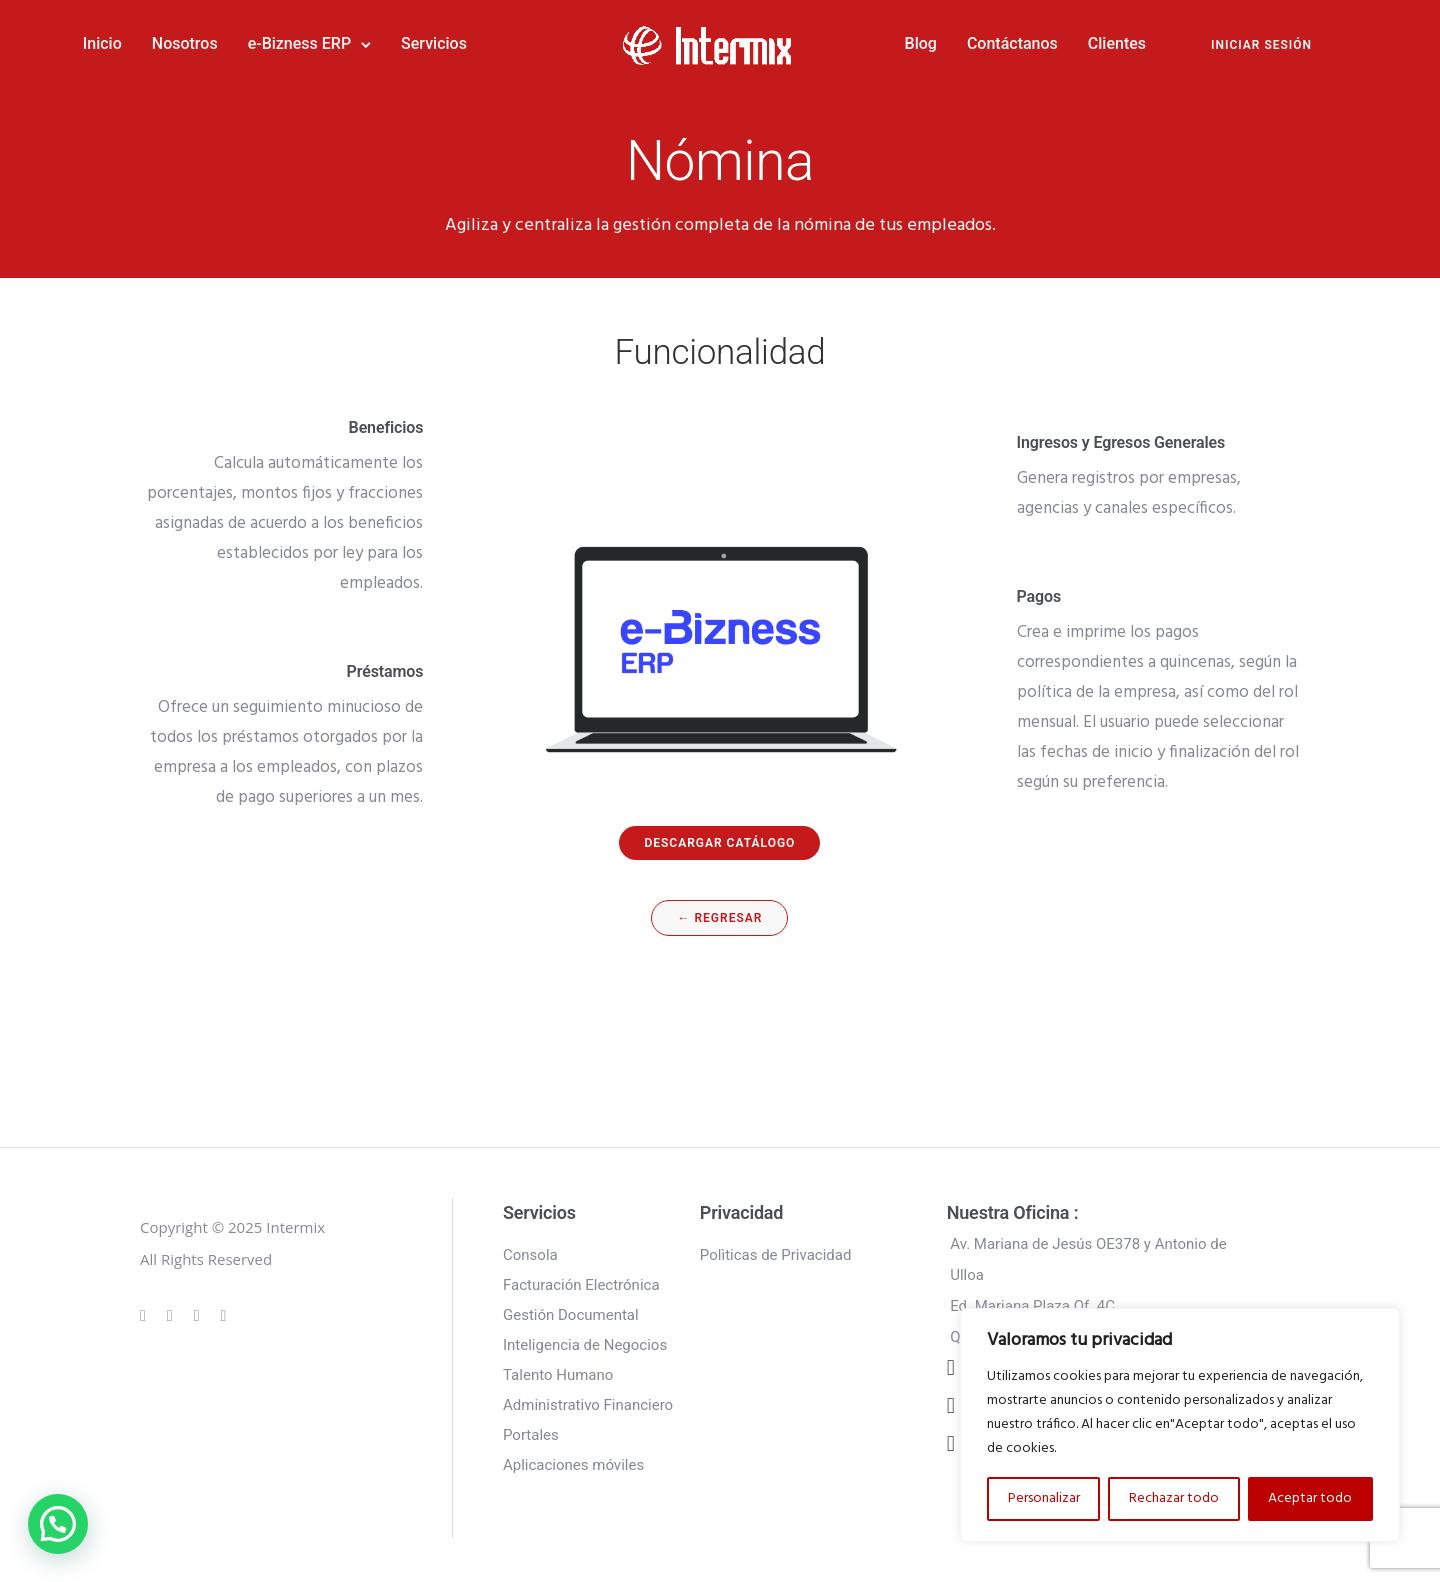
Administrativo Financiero (588, 1399)
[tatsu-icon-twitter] (224, 1309)
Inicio (169, 41)
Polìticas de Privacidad (776, 1249)
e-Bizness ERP (366, 41)
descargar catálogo (719, 837)
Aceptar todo (1310, 1498)
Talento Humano (558, 1369)
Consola (530, 1249)
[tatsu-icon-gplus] (146, 1309)
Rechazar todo (1174, 1498)
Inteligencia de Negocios (585, 1339)
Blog (853, 41)
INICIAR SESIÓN (1194, 43)
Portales (531, 1429)
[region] (1180, 1425)
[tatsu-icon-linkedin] (200, 1309)
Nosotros (252, 41)
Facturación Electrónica (581, 1279)
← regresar (719, 912)
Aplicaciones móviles (573, 1459)
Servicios (501, 41)
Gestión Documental (571, 1309)
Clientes (1050, 41)
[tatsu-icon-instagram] (173, 1309)
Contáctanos (945, 41)
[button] (58, 1524)
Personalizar (1044, 1498)
